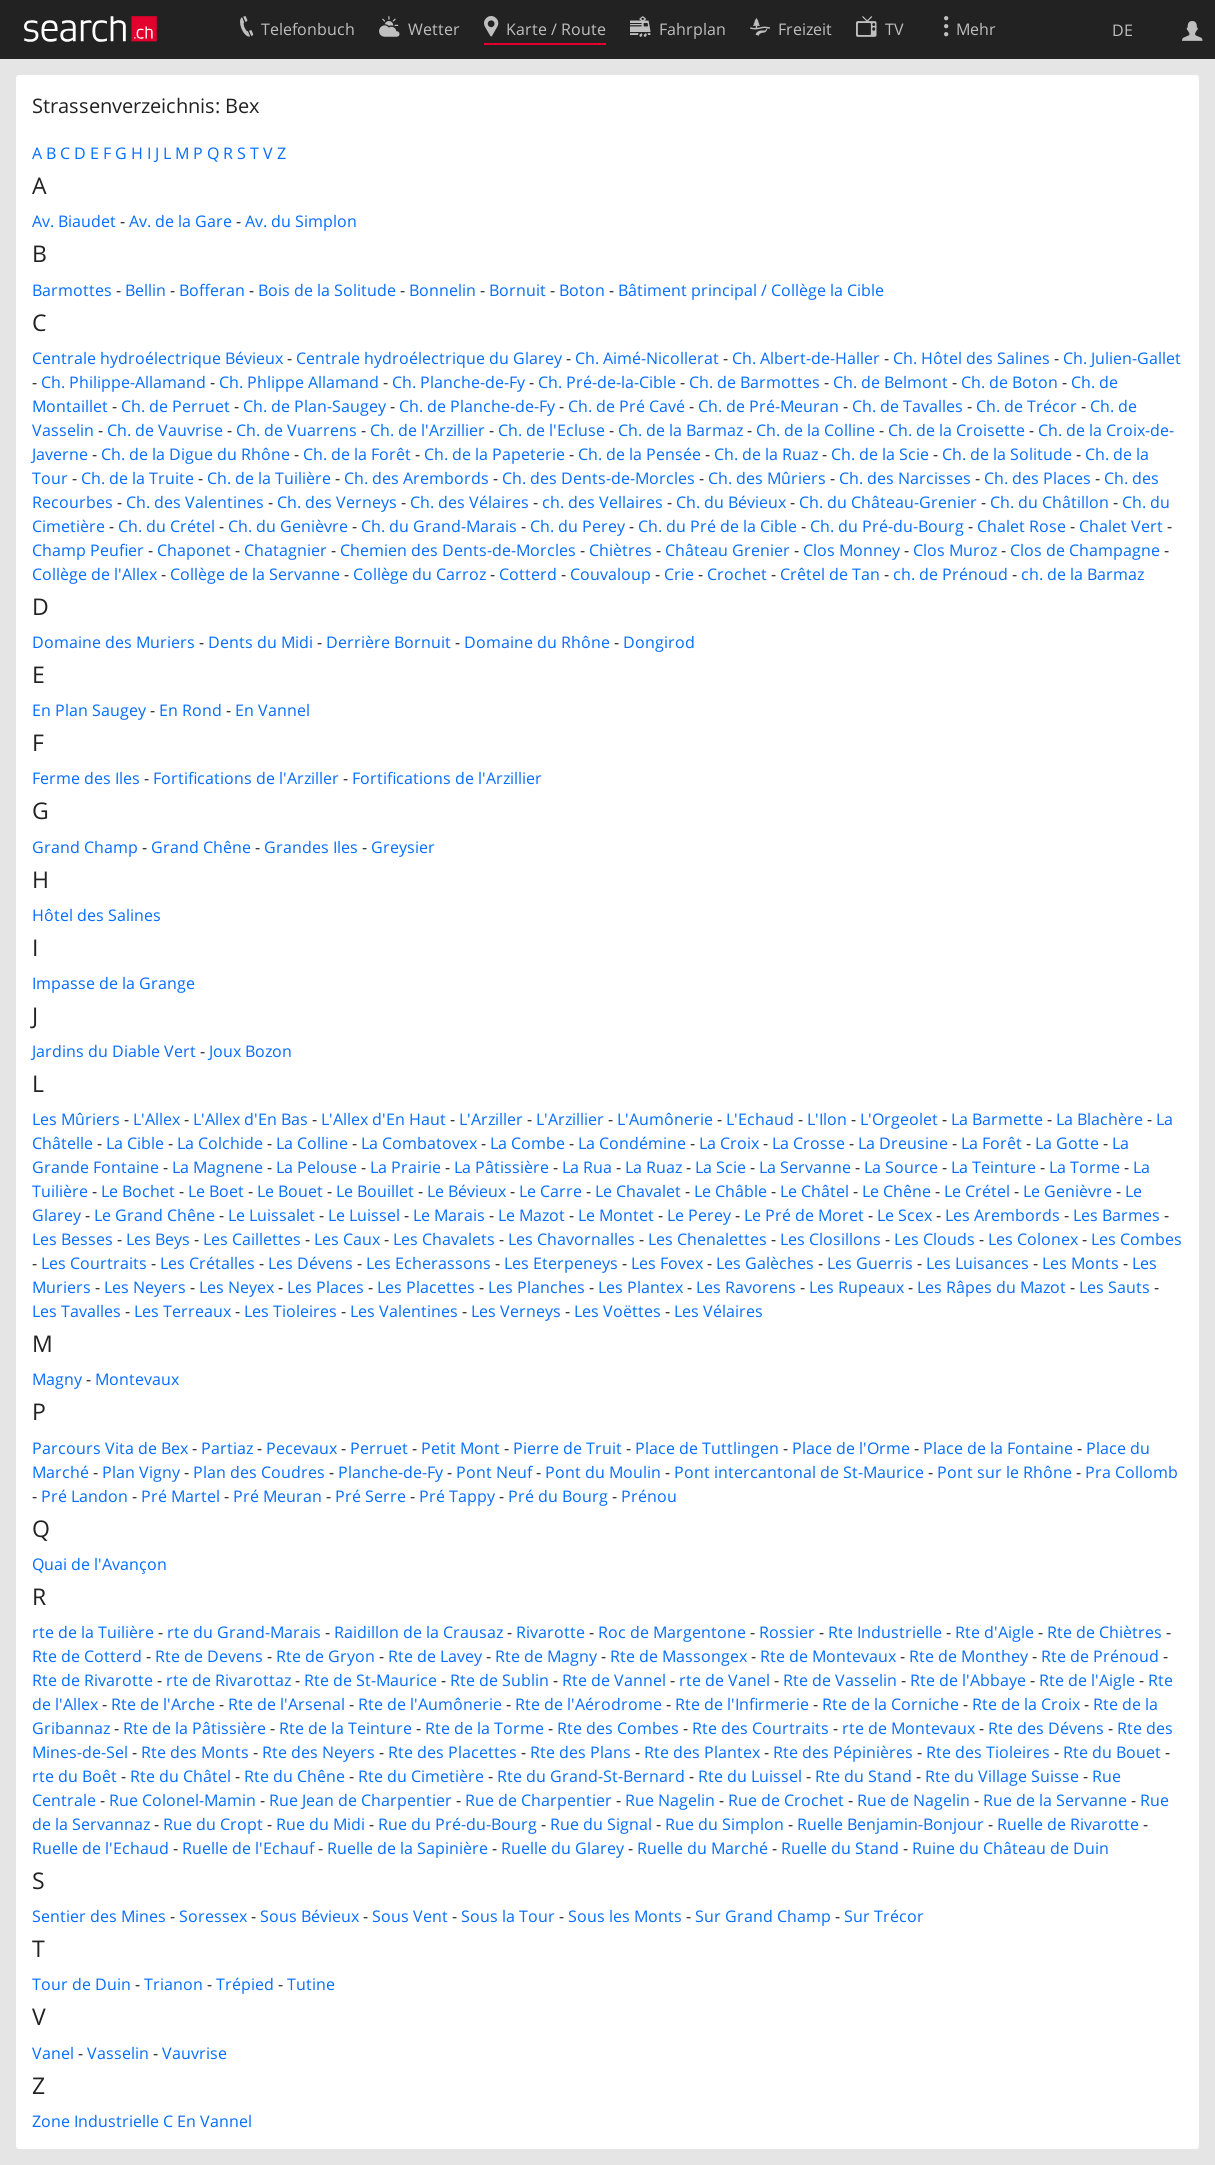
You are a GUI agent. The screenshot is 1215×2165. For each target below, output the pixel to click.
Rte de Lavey (435, 1656)
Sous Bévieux (309, 1916)
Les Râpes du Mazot (991, 1287)
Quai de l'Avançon (99, 1564)
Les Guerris (870, 1263)
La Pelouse (316, 1167)
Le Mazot (531, 1215)
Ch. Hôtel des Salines (971, 358)
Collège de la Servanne (255, 574)
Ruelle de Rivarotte (1068, 1824)
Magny (57, 1379)
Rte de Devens (209, 1656)
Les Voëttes (617, 1311)
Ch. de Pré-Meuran (768, 406)
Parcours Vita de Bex (110, 1448)
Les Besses (72, 1239)
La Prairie (405, 1167)
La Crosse (808, 1143)
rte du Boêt (74, 1776)
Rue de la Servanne (1055, 1800)
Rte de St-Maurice (370, 1680)
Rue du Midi (320, 1824)
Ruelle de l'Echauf (248, 1848)
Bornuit (517, 290)
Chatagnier (285, 550)
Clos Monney (851, 550)
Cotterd (528, 574)
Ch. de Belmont (890, 382)
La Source (901, 1167)
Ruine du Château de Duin (1010, 1848)
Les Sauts (1114, 1287)
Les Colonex (1033, 1239)
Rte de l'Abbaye (968, 1680)
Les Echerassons (428, 1263)
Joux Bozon (250, 1051)
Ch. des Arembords (416, 478)
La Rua (587, 1167)
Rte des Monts (195, 1752)
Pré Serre (370, 1496)
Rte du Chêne (294, 1776)
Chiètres (620, 550)
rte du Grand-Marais (244, 1632)
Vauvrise (194, 2053)
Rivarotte (550, 1632)
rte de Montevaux (908, 1728)
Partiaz (227, 1448)
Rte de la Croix (1026, 1704)
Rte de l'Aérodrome (588, 1704)
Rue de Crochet (786, 1800)
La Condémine (632, 1143)
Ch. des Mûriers (767, 478)
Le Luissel (364, 1215)
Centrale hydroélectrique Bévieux (157, 358)
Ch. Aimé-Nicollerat (647, 358)
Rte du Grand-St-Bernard (591, 1776)
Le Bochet (138, 1191)
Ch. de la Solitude (1007, 454)
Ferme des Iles (86, 778)
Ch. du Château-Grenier (888, 502)
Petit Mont (460, 1448)
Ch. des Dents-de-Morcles (598, 478)
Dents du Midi (260, 642)
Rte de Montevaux (828, 1656)
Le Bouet (290, 1191)
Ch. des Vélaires (469, 502)
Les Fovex (667, 1263)
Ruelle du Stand (840, 1848)
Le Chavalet (638, 1191)
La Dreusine (903, 1143)
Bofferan (212, 290)
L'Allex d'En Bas (250, 1119)
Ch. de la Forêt (357, 454)
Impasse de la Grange (113, 983)
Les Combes (1136, 1239)
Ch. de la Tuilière (269, 478)
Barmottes (72, 290)
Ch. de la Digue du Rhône (195, 454)
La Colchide (220, 1143)
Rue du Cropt (213, 1824)
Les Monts (1080, 1263)
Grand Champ (85, 847)
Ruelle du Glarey (562, 1848)
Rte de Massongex (678, 1656)
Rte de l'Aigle (1087, 1680)
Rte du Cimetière (421, 1776)
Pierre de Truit (567, 1448)
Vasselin (118, 2053)
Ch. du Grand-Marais (439, 526)
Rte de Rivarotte (92, 1680)
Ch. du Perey (577, 526)
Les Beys (158, 1239)
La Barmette (997, 1119)
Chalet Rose (1021, 526)
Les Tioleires (290, 1311)
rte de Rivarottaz (228, 1680)
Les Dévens (310, 1263)
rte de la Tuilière (93, 1632)
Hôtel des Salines (96, 915)
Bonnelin (442, 290)
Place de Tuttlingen (707, 1448)
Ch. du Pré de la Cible (717, 526)
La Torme (1084, 1167)
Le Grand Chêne (154, 1215)
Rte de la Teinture (345, 1728)
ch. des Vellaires (602, 502)
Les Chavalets (444, 1239)
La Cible (135, 1143)
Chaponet (194, 550)
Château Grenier (727, 550)
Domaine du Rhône (537, 642)
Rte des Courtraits (760, 1728)
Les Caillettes (252, 1239)
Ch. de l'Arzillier (427, 430)
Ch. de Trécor (1026, 406)
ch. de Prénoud (950, 574)
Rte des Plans (580, 1752)
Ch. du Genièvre (288, 526)
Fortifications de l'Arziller (246, 778)
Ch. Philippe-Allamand (123, 382)
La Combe (527, 1143)
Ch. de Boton (1009, 382)
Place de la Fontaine (998, 1448)
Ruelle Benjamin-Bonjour (890, 1824)
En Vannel (272, 710)
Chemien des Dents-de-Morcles (458, 550)
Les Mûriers (76, 1119)
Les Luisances (977, 1263)
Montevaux (137, 1379)
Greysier (403, 847)
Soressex (213, 1916)
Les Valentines (404, 1311)
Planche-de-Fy (390, 1472)
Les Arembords (1002, 1215)
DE (1122, 30)
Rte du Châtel (180, 1776)
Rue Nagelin (670, 1800)
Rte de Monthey (968, 1656)
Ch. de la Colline (815, 430)
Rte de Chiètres (1104, 1632)
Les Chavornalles (571, 1239)
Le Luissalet (271, 1215)
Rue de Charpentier (538, 1800)
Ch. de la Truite (137, 478)
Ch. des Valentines (195, 502)
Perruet (379, 1448)
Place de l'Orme (851, 1448)
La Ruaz (653, 1167)
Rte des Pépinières (843, 1752)
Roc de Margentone (672, 1632)
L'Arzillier (570, 1119)
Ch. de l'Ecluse (551, 430)
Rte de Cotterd (87, 1656)
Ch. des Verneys (337, 502)
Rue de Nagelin (913, 1800)
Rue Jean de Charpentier (360, 1800)
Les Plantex (640, 1287)
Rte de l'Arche (163, 1704)
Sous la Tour (508, 1916)
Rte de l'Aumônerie (430, 1704)
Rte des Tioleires (988, 1752)
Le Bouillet (375, 1191)
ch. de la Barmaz (1082, 574)
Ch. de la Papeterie (494, 454)
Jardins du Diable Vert (114, 1051)
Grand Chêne (201, 847)
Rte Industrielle (885, 1632)
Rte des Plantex (702, 1752)
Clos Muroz (955, 550)
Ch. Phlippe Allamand (299, 382)
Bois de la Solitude (327, 290)
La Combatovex (419, 1143)
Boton (582, 290)
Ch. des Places (1037, 478)
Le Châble (730, 1191)
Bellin (145, 290)
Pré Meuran (277, 1496)
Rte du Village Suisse (1002, 1776)
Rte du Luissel (750, 1776)
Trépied (245, 1984)
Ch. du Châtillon (1049, 502)
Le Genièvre (1067, 1191)
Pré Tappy (457, 1496)
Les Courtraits (94, 1263)
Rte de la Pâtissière (194, 1728)
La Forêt (991, 1143)
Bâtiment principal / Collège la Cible (751, 290)
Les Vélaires (718, 1311)
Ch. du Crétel (166, 526)
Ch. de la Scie (880, 454)
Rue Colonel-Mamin (182, 1800)
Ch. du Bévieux (731, 502)
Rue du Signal (601, 1824)
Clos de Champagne (1085, 550)
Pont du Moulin (603, 1472)
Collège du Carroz (419, 574)
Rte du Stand (863, 1776)
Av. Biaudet (74, 221)
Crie (679, 574)
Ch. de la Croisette (956, 430)
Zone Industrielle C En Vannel (142, 2121)
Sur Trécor (884, 1916)
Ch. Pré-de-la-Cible (607, 382)
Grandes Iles (311, 847)
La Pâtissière (501, 1167)
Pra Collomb (1131, 1472)
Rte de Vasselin (840, 1680)
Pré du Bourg (558, 1496)
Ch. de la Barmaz (680, 430)
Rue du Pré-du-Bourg (457, 1824)
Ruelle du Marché (702, 1848)
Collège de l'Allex (94, 574)
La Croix (729, 1143)
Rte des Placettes (452, 1752)
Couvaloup (610, 574)
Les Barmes (1116, 1215)
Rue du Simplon (724, 1824)
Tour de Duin (81, 1984)
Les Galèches (765, 1263)
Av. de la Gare (180, 221)
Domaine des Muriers (113, 642)
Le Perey (699, 1215)
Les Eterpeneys (561, 1263)
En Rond (190, 710)
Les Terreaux (182, 1311)
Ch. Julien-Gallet (1122, 358)
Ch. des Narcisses (905, 478)
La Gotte (1067, 1143)
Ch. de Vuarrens (296, 430)
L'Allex (156, 1119)
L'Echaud (760, 1119)
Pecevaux (301, 1448)
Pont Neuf (494, 1472)
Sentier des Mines (99, 1916)
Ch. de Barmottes (754, 382)
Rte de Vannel (614, 1680)
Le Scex (904, 1215)
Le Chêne (896, 1191)
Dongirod (659, 642)
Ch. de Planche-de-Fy (477, 406)
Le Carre (550, 1191)
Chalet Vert (1121, 526)
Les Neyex (236, 1287)
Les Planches (536, 1287)
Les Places (325, 1287)
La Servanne (805, 1167)
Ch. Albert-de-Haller (806, 358)
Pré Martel (180, 1496)
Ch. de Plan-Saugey (314, 406)
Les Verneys (516, 1311)
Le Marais (449, 1215)
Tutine (311, 1984)
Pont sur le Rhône (1004, 1472)
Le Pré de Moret (804, 1215)
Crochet (737, 574)
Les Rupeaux (856, 1287)
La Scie (720, 1167)
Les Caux (347, 1239)
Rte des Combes (618, 1728)
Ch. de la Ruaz (766, 454)
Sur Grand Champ (763, 1916)
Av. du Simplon (301, 221)
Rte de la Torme (484, 1728)
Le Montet (616, 1215)
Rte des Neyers (318, 1752)
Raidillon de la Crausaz (418, 1632)
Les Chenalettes (707, 1239)
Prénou (649, 1496)
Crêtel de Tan (830, 574)
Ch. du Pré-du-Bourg (887, 526)
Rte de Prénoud (1100, 1656)
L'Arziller (491, 1119)
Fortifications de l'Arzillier (447, 778)
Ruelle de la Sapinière (407, 1848)
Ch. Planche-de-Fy (458, 382)
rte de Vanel (724, 1680)
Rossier (787, 1632)
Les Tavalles (76, 1311)
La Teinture (993, 1167)
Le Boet (216, 1191)
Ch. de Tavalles (907, 406)
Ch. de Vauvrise (165, 430)
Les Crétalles (207, 1263)
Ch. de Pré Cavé (626, 406)
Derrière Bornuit (388, 642)
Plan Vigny (141, 1472)
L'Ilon (827, 1119)
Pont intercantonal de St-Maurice (799, 1472)
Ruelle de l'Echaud (100, 1848)
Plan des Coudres (259, 1472)
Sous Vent (410, 1916)
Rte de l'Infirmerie (742, 1704)
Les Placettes (426, 1287)
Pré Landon (84, 1496)
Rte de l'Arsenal (286, 1704)
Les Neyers (145, 1287)
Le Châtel (814, 1191)
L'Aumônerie (665, 1119)
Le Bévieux (466, 1191)
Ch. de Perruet (175, 406)
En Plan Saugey (89, 710)
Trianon (173, 1984)
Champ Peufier (88, 550)
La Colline (312, 1143)
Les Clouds (934, 1239)
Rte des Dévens (1046, 1728)
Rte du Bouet (1112, 1752)
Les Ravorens (746, 1287)
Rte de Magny (546, 1656)
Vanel (53, 2053)
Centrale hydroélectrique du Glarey (429, 358)
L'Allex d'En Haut (383, 1119)
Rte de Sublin (499, 1680)
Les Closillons (830, 1239)
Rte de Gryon (325, 1656)
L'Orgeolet (899, 1119)
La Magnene (217, 1167)
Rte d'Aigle (994, 1632)
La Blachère (1099, 1119)
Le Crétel (977, 1191)
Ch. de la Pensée (639, 454)
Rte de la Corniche (890, 1704)
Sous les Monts (625, 1916)
